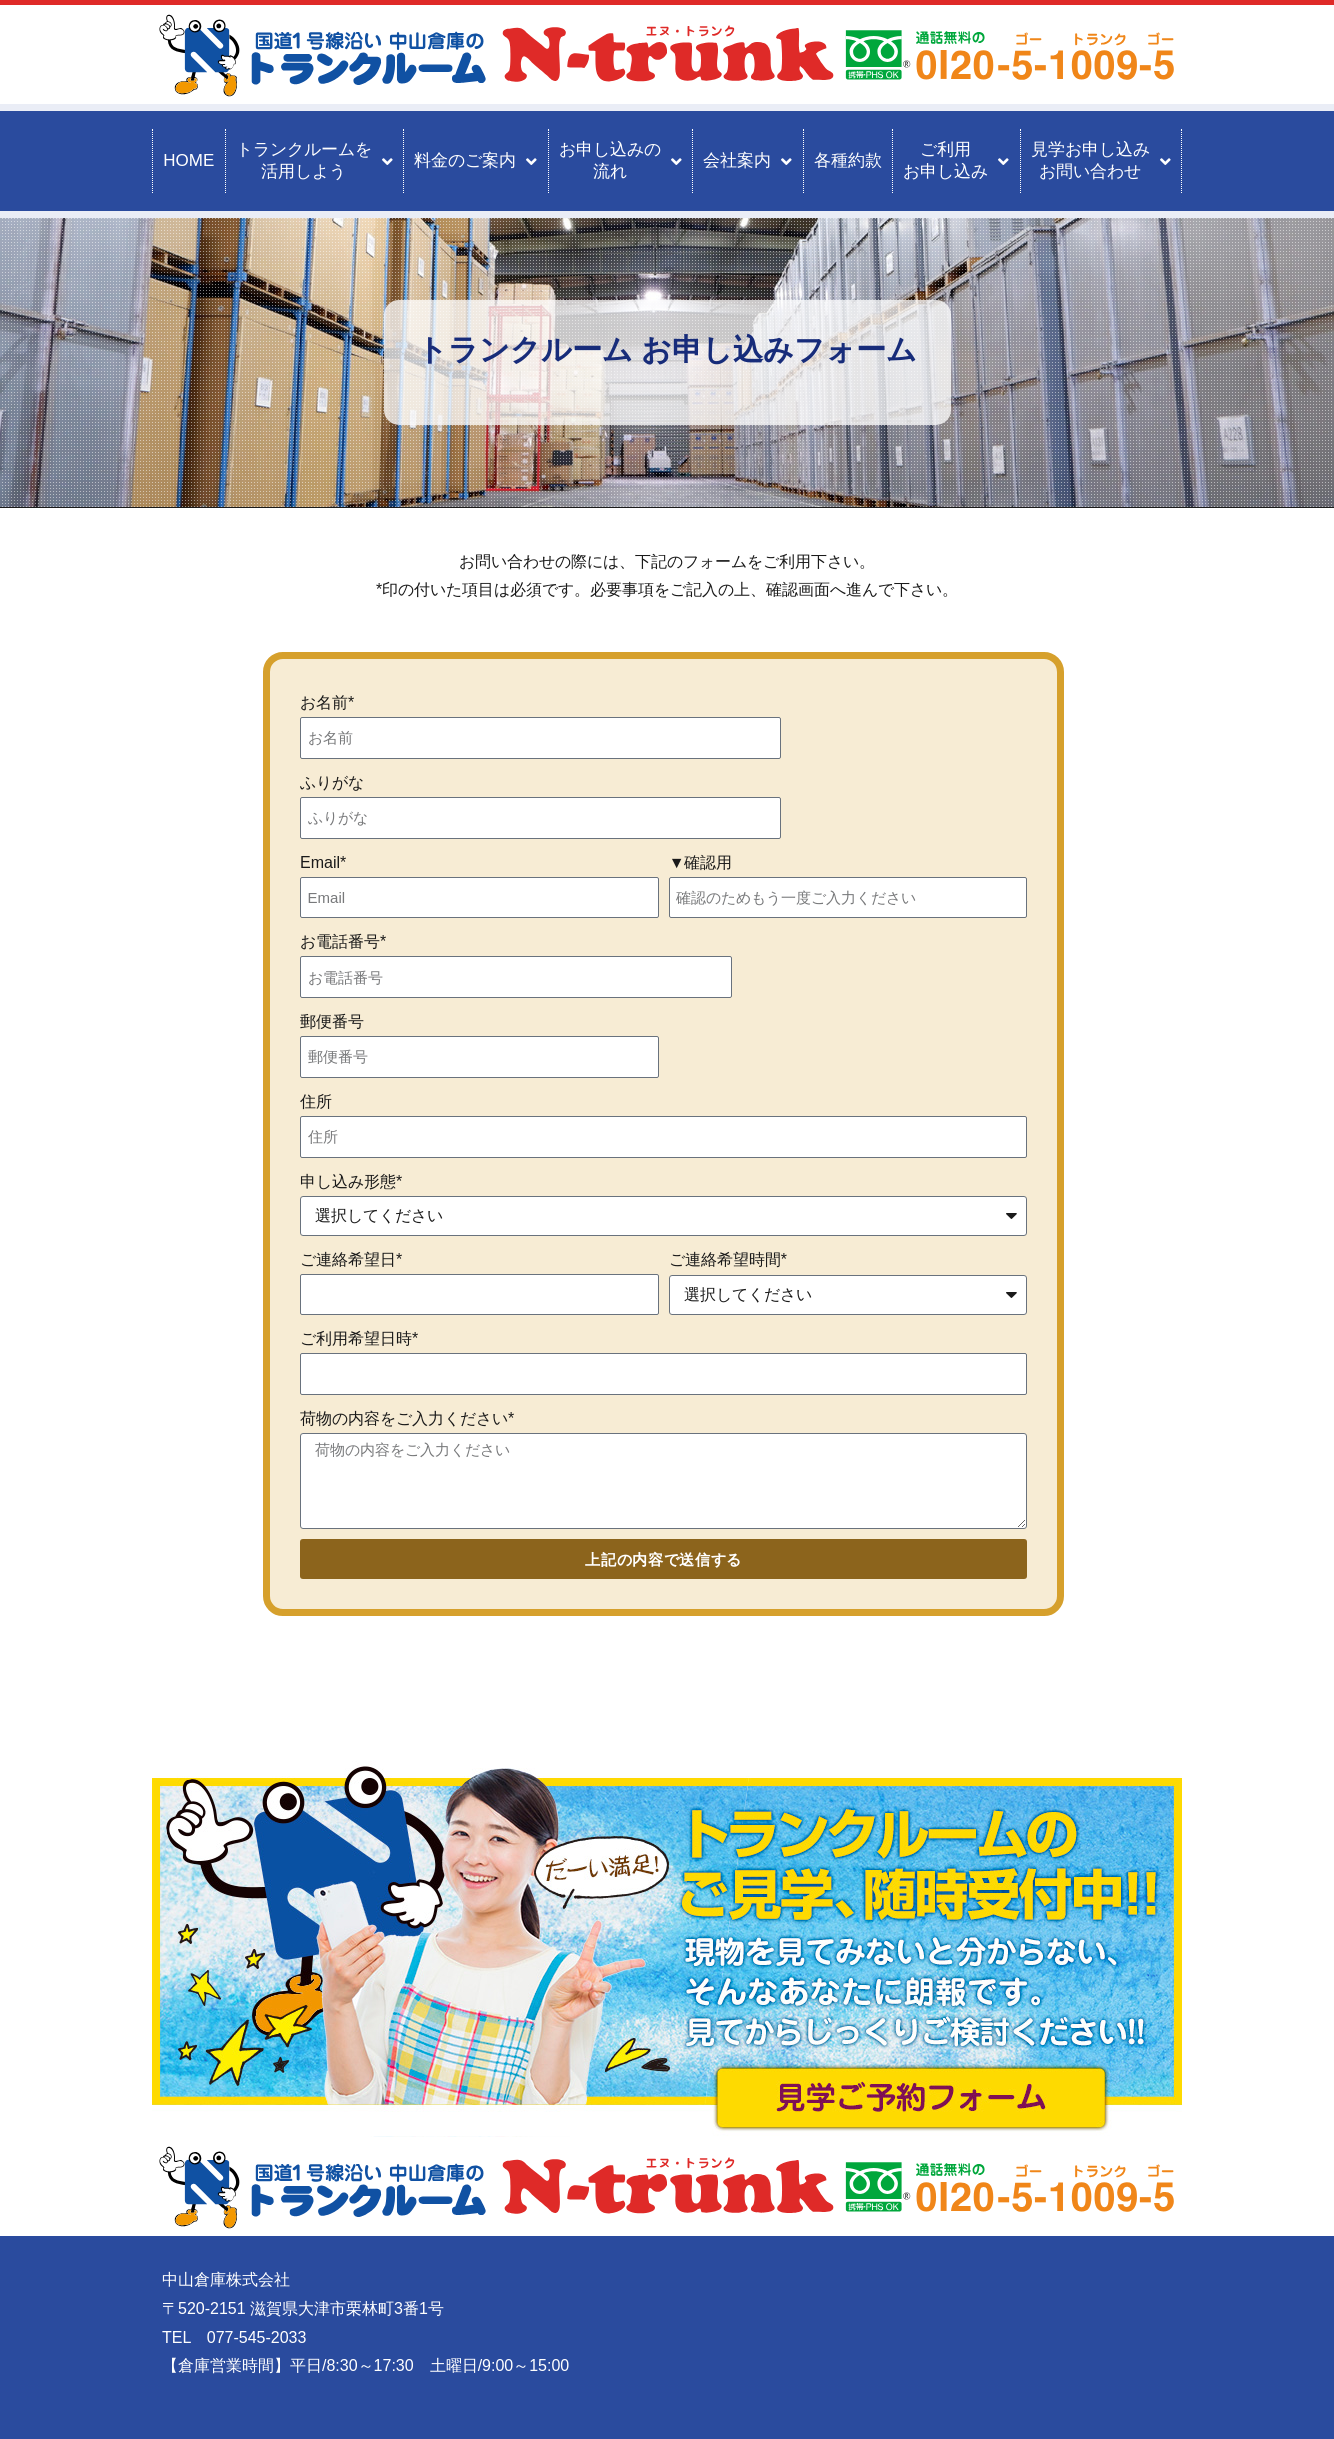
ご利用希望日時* (359, 1338)
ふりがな (332, 782)
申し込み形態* (351, 1181)
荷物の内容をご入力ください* (407, 1418)
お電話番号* (343, 941)
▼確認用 (701, 862)
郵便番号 (332, 1021)
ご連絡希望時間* (728, 1259)
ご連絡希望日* (351, 1259)
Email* (323, 862)
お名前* (327, 702)
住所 (316, 1101)
